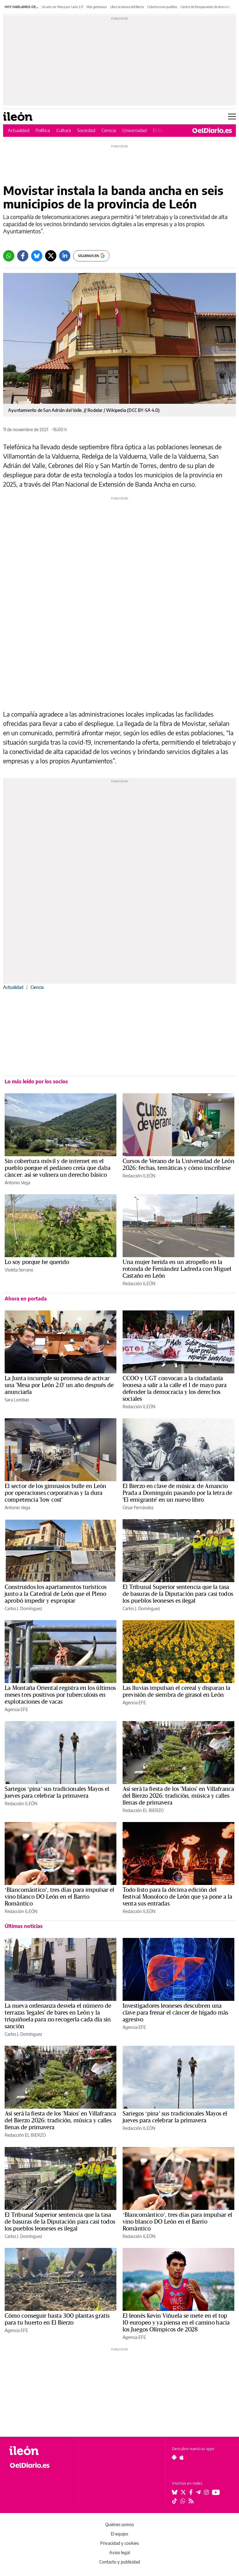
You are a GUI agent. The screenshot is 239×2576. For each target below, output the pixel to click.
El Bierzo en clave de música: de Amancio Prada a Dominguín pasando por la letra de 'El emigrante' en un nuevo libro (177, 1493)
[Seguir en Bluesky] (174, 2492)
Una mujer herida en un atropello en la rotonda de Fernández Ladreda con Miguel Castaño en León (177, 1269)
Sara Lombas (17, 1399)
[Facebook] (22, 255)
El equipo (119, 2533)
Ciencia (108, 130)
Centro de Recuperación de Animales (205, 7)
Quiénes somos (119, 2524)
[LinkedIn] (64, 255)
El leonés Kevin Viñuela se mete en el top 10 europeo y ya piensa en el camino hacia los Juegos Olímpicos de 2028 (176, 2323)
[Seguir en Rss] (191, 2501)
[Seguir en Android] (174, 2457)
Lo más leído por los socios (36, 1081)
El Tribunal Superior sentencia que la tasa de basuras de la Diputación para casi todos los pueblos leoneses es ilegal (178, 1594)
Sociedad (86, 130)
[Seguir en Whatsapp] (182, 2501)
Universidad (134, 130)
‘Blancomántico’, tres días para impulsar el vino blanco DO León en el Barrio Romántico (59, 1897)
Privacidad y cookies (119, 2543)
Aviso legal (119, 2552)
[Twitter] (50, 255)
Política (42, 130)
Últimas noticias (24, 1926)
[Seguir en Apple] (182, 2457)
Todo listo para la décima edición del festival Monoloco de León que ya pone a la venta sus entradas (177, 1897)
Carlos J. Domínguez (23, 1608)
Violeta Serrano (19, 1269)
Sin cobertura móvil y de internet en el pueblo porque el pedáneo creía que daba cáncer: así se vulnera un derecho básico (57, 1168)
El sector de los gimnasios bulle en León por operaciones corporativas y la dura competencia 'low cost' (55, 1493)
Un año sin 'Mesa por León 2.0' (62, 7)
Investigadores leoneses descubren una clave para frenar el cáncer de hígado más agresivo (175, 2013)
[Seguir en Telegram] (198, 2492)
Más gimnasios (97, 7)
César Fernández (138, 1507)
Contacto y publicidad (119, 2561)
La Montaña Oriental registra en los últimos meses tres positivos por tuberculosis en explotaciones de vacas (60, 1695)
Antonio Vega (17, 1182)
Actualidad (18, 130)
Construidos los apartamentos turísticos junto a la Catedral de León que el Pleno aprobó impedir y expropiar (55, 1594)
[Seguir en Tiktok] (174, 2501)
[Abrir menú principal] (232, 116)
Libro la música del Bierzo (127, 7)
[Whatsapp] (8, 255)
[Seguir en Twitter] (183, 2492)
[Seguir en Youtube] (216, 2492)
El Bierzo (161, 130)
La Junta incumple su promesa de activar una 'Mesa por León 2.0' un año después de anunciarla (59, 1385)
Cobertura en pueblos (162, 7)
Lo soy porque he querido (37, 1262)
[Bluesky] (36, 255)
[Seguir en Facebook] (191, 2492)
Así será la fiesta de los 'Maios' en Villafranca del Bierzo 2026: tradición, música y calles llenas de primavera (178, 1796)
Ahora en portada (26, 1298)
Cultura (63, 130)
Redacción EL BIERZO (143, 1810)
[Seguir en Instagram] (206, 2492)
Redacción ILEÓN (139, 1175)
